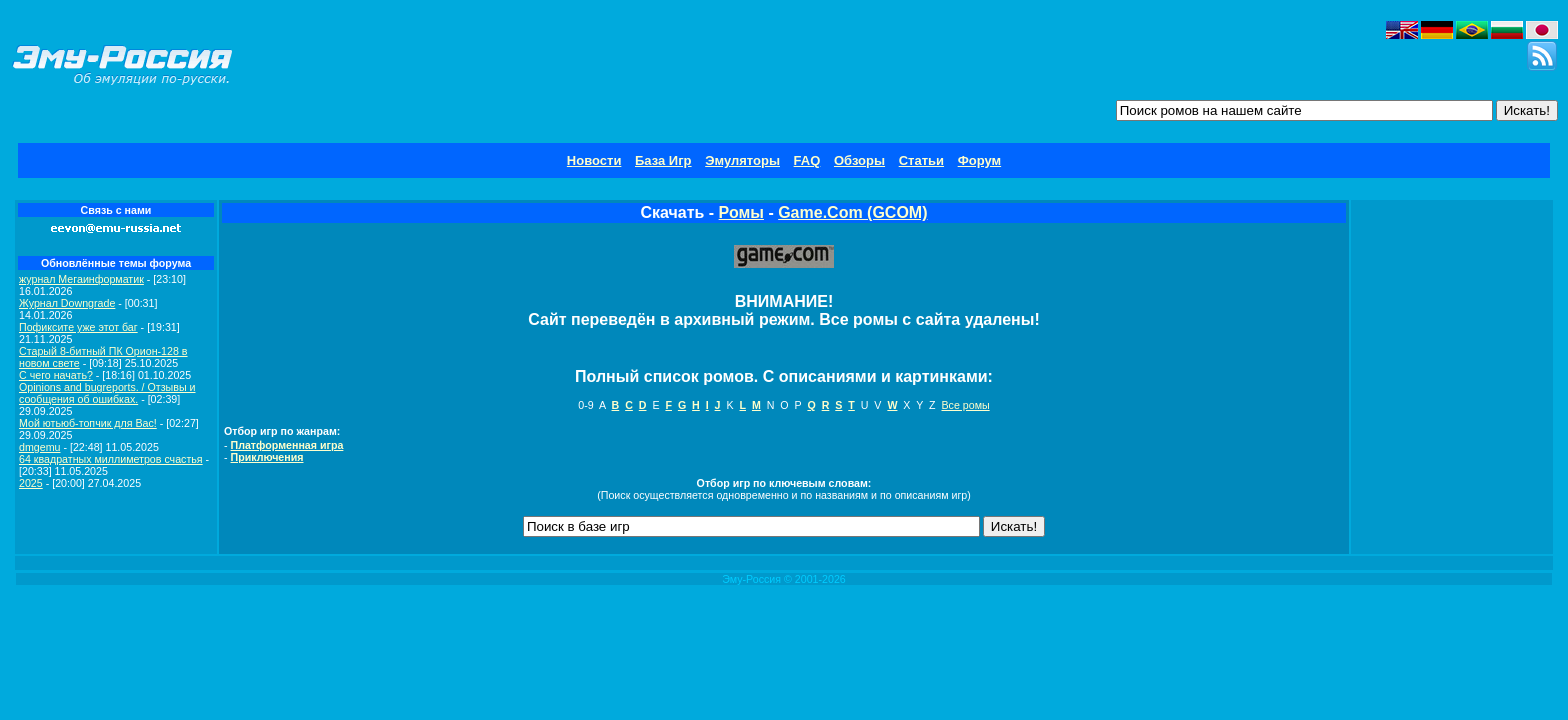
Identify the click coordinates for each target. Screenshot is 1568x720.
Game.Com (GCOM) (852, 212)
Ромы (741, 212)
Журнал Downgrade (67, 303)
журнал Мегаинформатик (81, 279)
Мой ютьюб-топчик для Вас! (88, 423)
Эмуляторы (742, 160)
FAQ (807, 160)
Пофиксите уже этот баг (78, 327)
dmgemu (39, 447)
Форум (979, 160)
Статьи (921, 160)
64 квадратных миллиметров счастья (111, 459)
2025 (31, 483)
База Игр (663, 160)
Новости (594, 160)
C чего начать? (56, 375)
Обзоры (859, 160)
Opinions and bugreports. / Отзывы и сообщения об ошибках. (107, 393)
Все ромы (965, 405)
